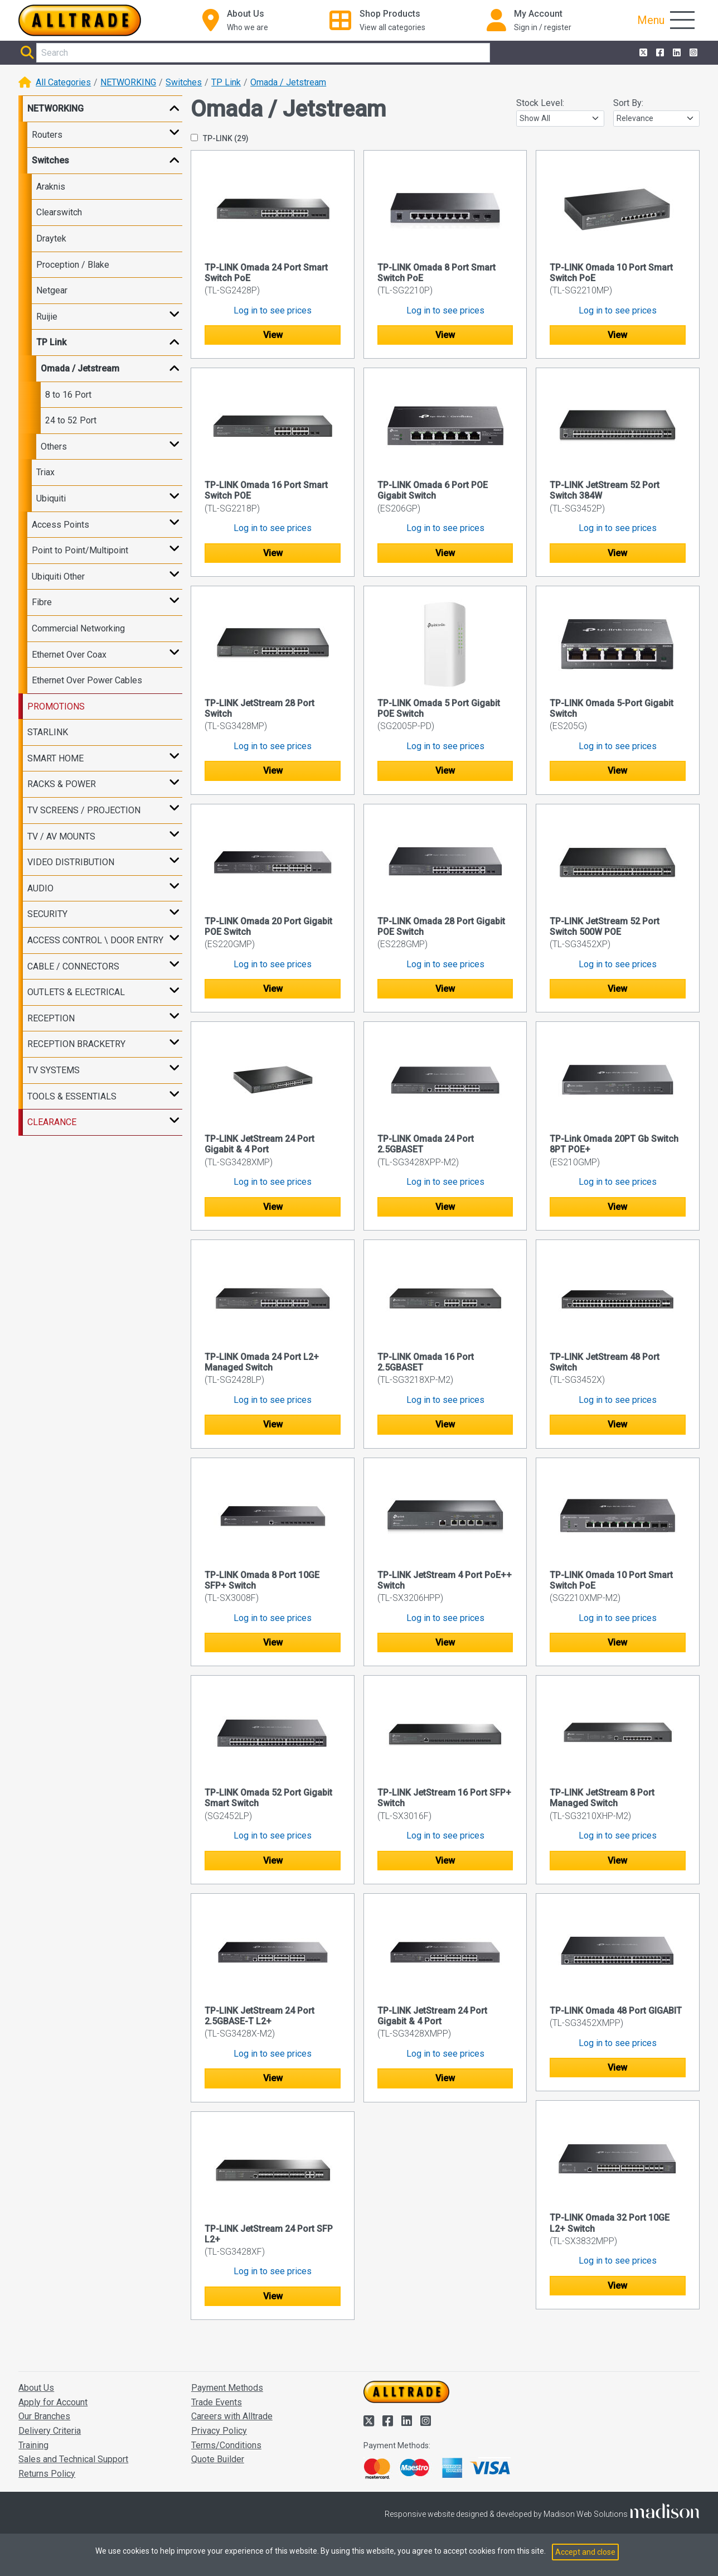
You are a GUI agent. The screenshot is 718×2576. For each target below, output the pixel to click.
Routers (47, 134)
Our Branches (44, 2416)
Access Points (60, 524)
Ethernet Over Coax (69, 654)
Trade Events (216, 2402)
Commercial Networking (78, 628)
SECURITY (47, 914)
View (273, 335)
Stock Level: (540, 103)
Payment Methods (227, 2387)
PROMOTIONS (56, 706)
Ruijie (46, 316)
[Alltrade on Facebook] (659, 53)
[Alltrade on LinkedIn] (675, 53)
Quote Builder (217, 2459)
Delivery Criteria (49, 2430)
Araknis (50, 186)
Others (54, 446)
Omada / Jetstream (288, 82)
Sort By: (628, 103)
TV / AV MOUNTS (61, 836)
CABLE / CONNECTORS (73, 966)
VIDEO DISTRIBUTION (70, 862)
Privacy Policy (219, 2430)
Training (33, 2445)
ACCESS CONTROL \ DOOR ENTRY (95, 940)
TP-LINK (220, 138)
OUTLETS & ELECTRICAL (76, 992)
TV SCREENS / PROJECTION (83, 810)
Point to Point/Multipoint (80, 550)
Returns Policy (46, 2473)
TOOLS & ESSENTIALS (72, 1096)
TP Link (226, 82)
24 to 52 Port (70, 420)
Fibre (42, 602)
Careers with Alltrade (232, 2416)
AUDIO (40, 888)
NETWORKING (128, 82)
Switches (184, 82)
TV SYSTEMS (53, 1070)
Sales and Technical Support (73, 2459)
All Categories (63, 82)
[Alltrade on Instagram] (692, 53)
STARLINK (47, 732)
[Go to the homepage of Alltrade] (79, 20)
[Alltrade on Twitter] (642, 53)
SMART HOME (55, 758)
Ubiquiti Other (58, 576)
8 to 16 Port (68, 394)
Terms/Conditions (226, 2445)
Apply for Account (53, 2402)
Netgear (51, 290)
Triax (45, 472)
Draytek (51, 238)
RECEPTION (51, 1018)
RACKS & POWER (61, 784)
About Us (36, 2387)
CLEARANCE (51, 1122)
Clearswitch (59, 212)
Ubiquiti (51, 498)
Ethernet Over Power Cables (87, 680)
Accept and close (585, 2552)
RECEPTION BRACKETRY (76, 1044)
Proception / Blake (72, 264)
